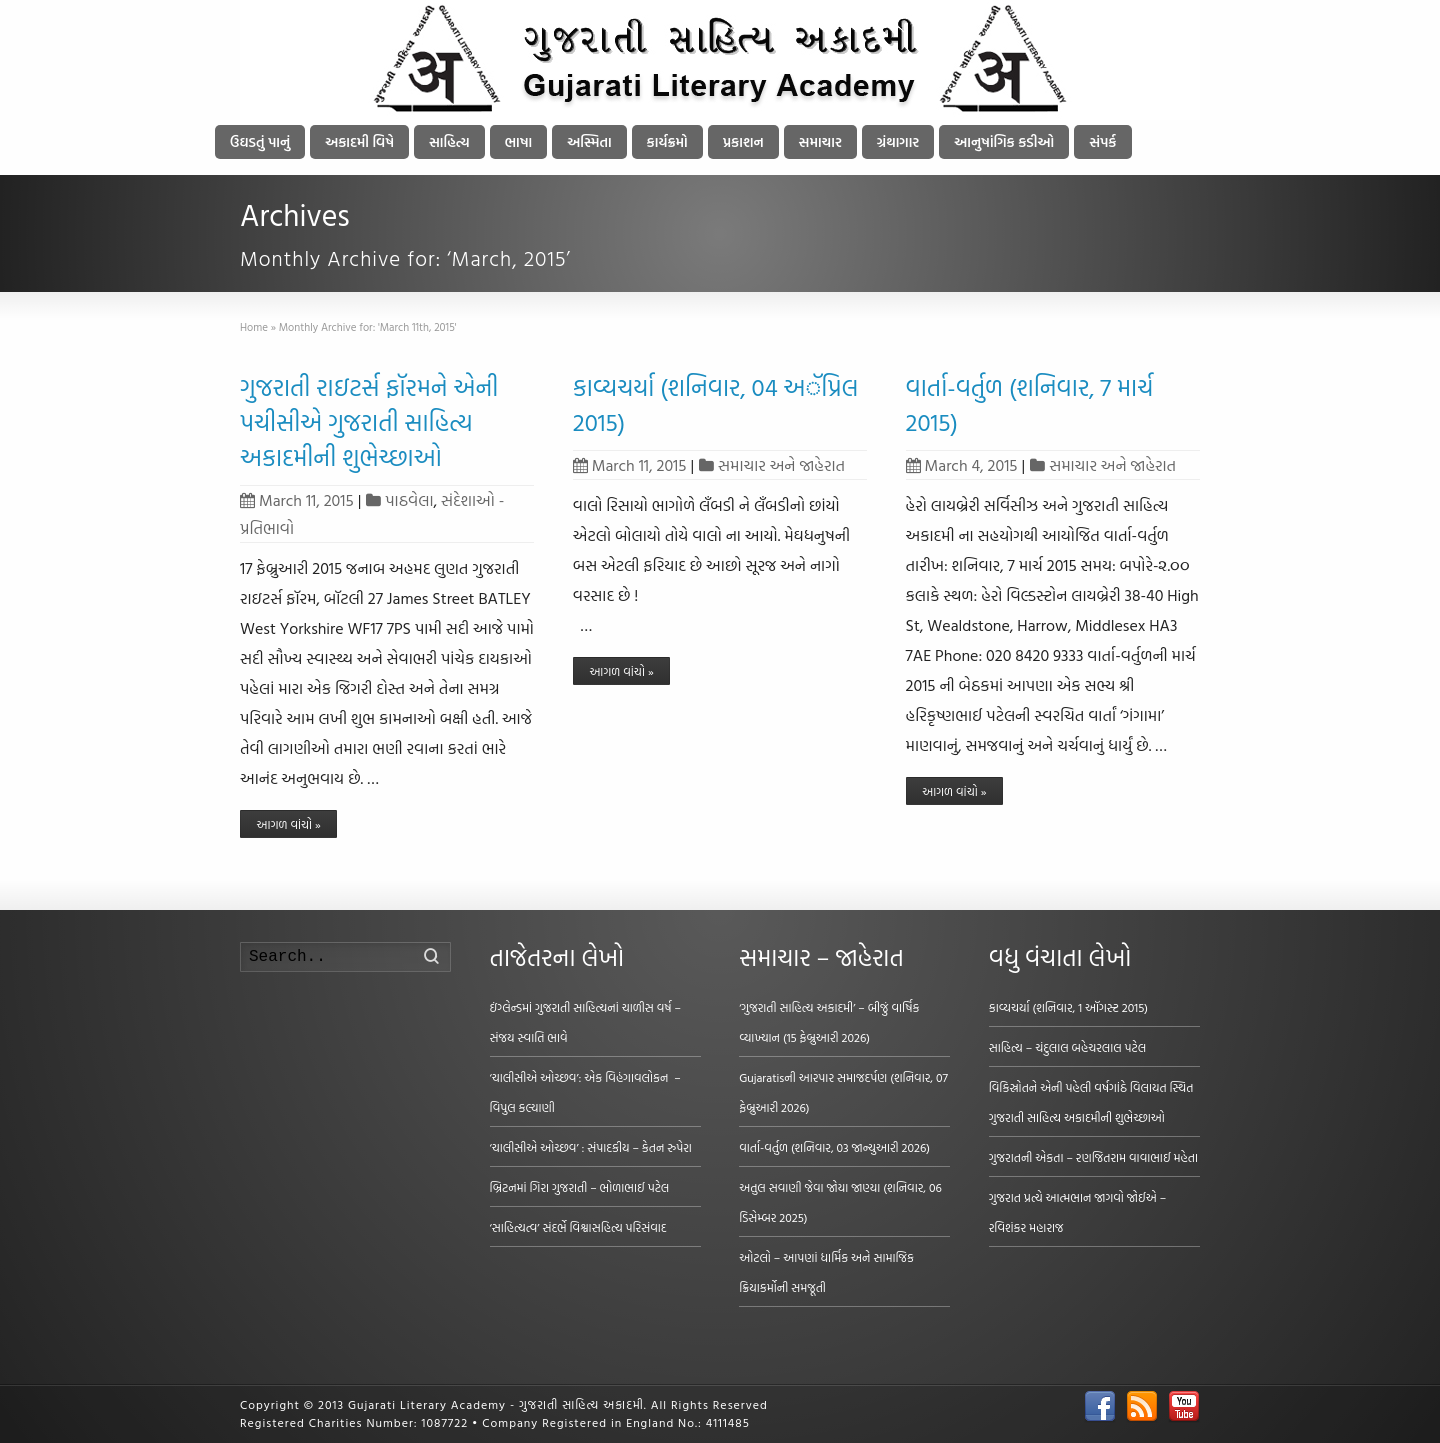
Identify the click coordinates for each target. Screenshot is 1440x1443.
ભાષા (519, 141)
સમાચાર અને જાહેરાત (781, 465)
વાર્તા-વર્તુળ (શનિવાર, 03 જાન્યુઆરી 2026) (834, 1147)
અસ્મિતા (589, 141)
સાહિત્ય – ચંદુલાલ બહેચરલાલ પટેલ (1068, 1047)
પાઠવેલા (409, 500)
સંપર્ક (1102, 141)
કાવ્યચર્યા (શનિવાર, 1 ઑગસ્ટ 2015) (1068, 1007)
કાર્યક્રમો (667, 141)
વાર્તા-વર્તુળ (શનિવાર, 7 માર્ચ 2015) (1030, 404)
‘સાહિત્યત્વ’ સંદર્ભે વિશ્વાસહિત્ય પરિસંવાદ (578, 1227)
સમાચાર (820, 141)
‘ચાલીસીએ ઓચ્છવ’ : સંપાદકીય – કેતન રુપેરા (591, 1147)
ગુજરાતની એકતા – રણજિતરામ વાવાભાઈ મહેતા (1093, 1157)
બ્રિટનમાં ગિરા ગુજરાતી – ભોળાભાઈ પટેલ (580, 1187)
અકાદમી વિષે (359, 141)
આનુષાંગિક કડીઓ (1004, 141)
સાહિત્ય (449, 141)
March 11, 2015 (297, 500)
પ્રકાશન (743, 141)
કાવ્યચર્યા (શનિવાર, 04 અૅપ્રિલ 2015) (716, 404)
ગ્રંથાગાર (898, 141)
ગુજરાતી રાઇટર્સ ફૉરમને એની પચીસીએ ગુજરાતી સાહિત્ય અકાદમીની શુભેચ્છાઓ (369, 422)
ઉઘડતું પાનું (260, 141)
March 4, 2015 (962, 465)
